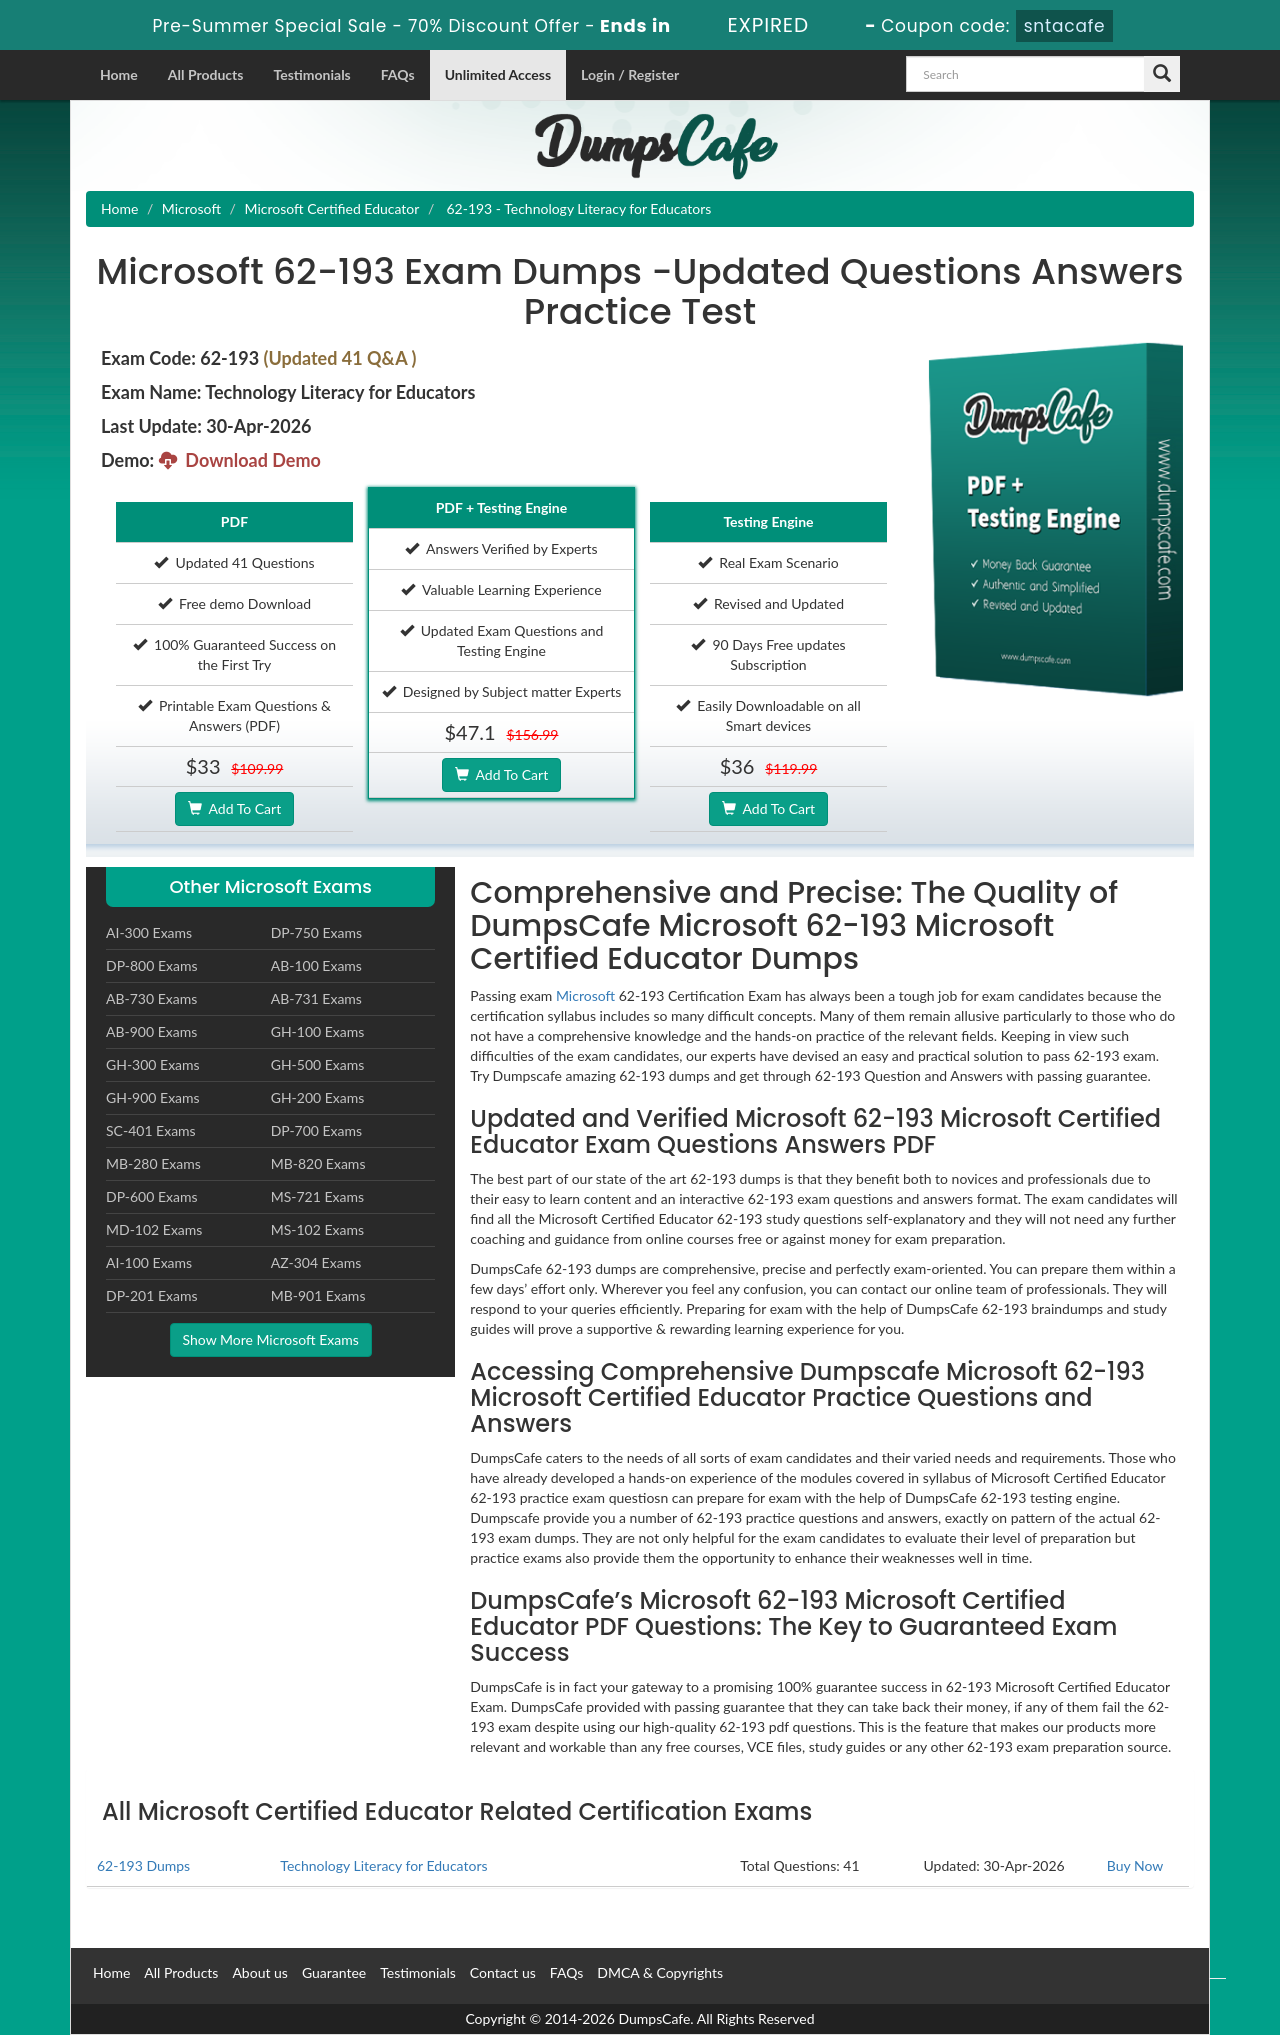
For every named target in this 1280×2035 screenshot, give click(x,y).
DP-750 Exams (316, 932)
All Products (206, 74)
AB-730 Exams (151, 998)
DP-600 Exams (151, 1196)
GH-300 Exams (153, 1064)
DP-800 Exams (151, 965)
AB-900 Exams (151, 1031)
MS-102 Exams (317, 1229)
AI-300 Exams (149, 932)
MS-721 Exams (317, 1196)
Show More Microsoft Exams (271, 1339)
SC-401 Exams (151, 1130)
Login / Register (630, 74)
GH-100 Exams (318, 1031)
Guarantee (334, 1972)
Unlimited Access (498, 74)
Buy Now (1135, 1865)
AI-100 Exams (149, 1262)
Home (119, 74)
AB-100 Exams (316, 965)
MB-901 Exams (318, 1295)
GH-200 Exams (318, 1097)
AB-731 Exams (316, 998)
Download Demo (240, 460)
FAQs (398, 74)
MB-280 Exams (153, 1163)
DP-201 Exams (151, 1295)
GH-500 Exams (318, 1064)
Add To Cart (234, 808)
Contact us (503, 1972)
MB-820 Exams (318, 1163)
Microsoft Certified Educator (331, 208)
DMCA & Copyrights (660, 1972)
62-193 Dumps (143, 1865)
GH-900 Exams (153, 1097)
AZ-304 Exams (316, 1262)
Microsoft (191, 208)
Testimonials (311, 74)
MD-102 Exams (154, 1229)
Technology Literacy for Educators (383, 1865)
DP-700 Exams (316, 1130)
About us (260, 1972)
